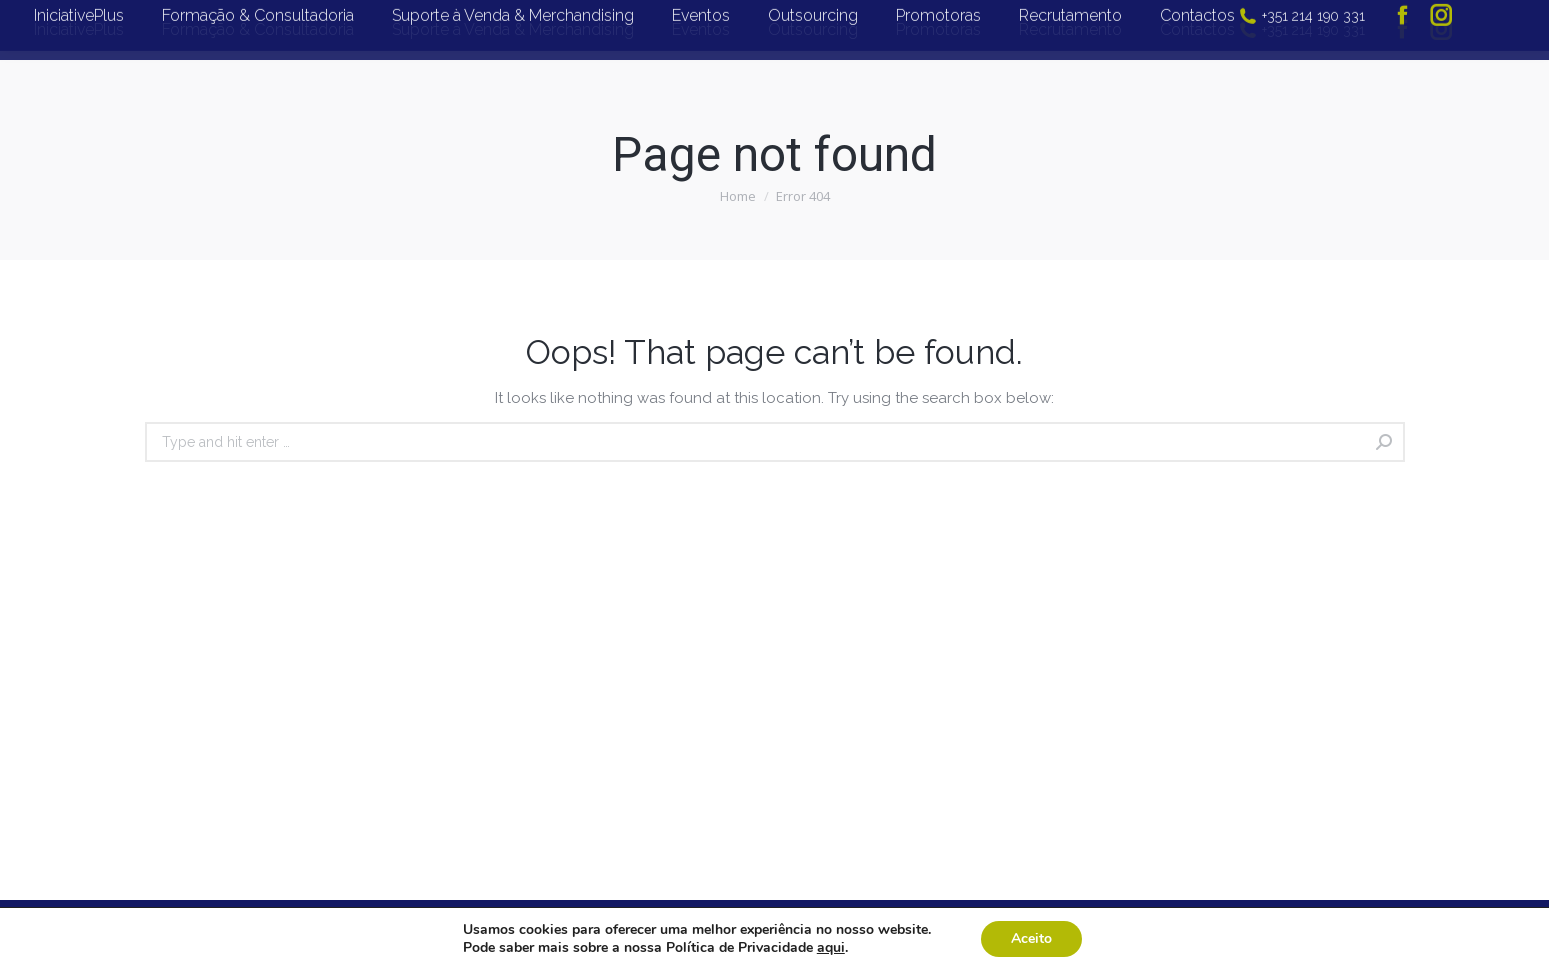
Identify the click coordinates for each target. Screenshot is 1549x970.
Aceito (1031, 938)
